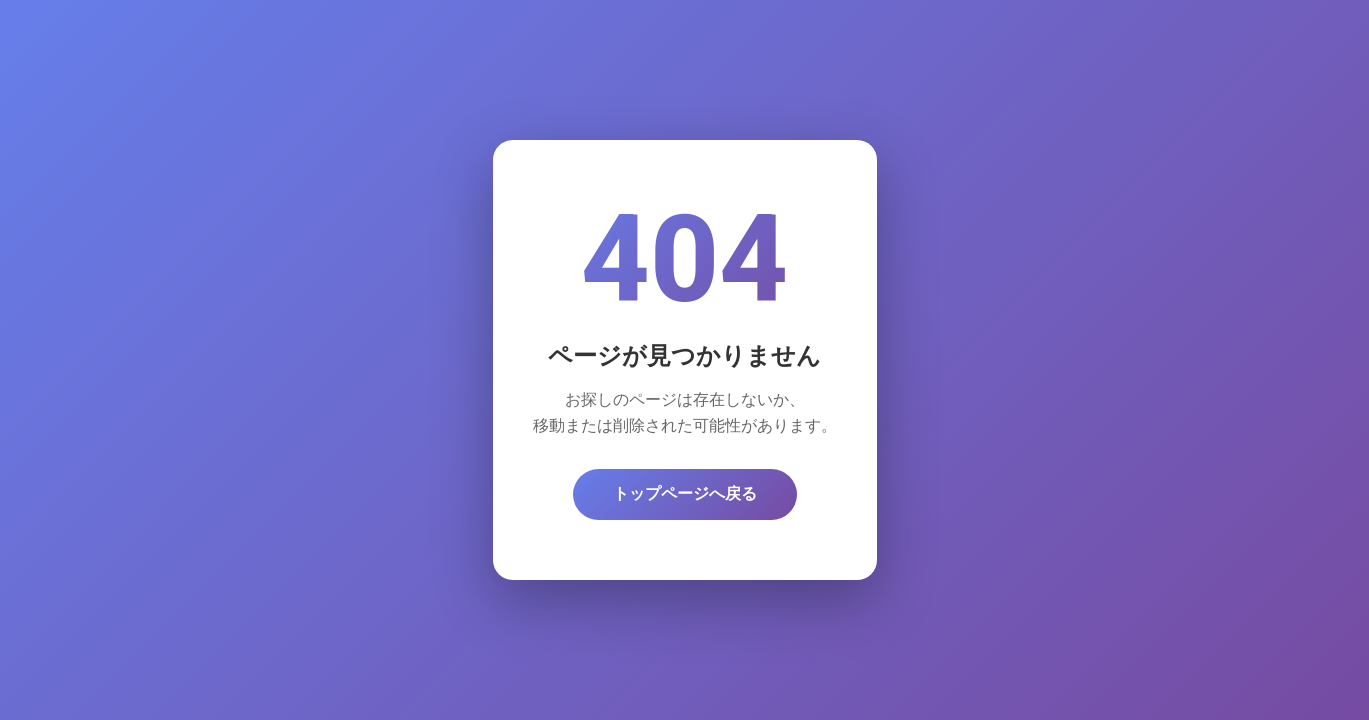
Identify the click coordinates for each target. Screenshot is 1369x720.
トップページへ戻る (685, 493)
